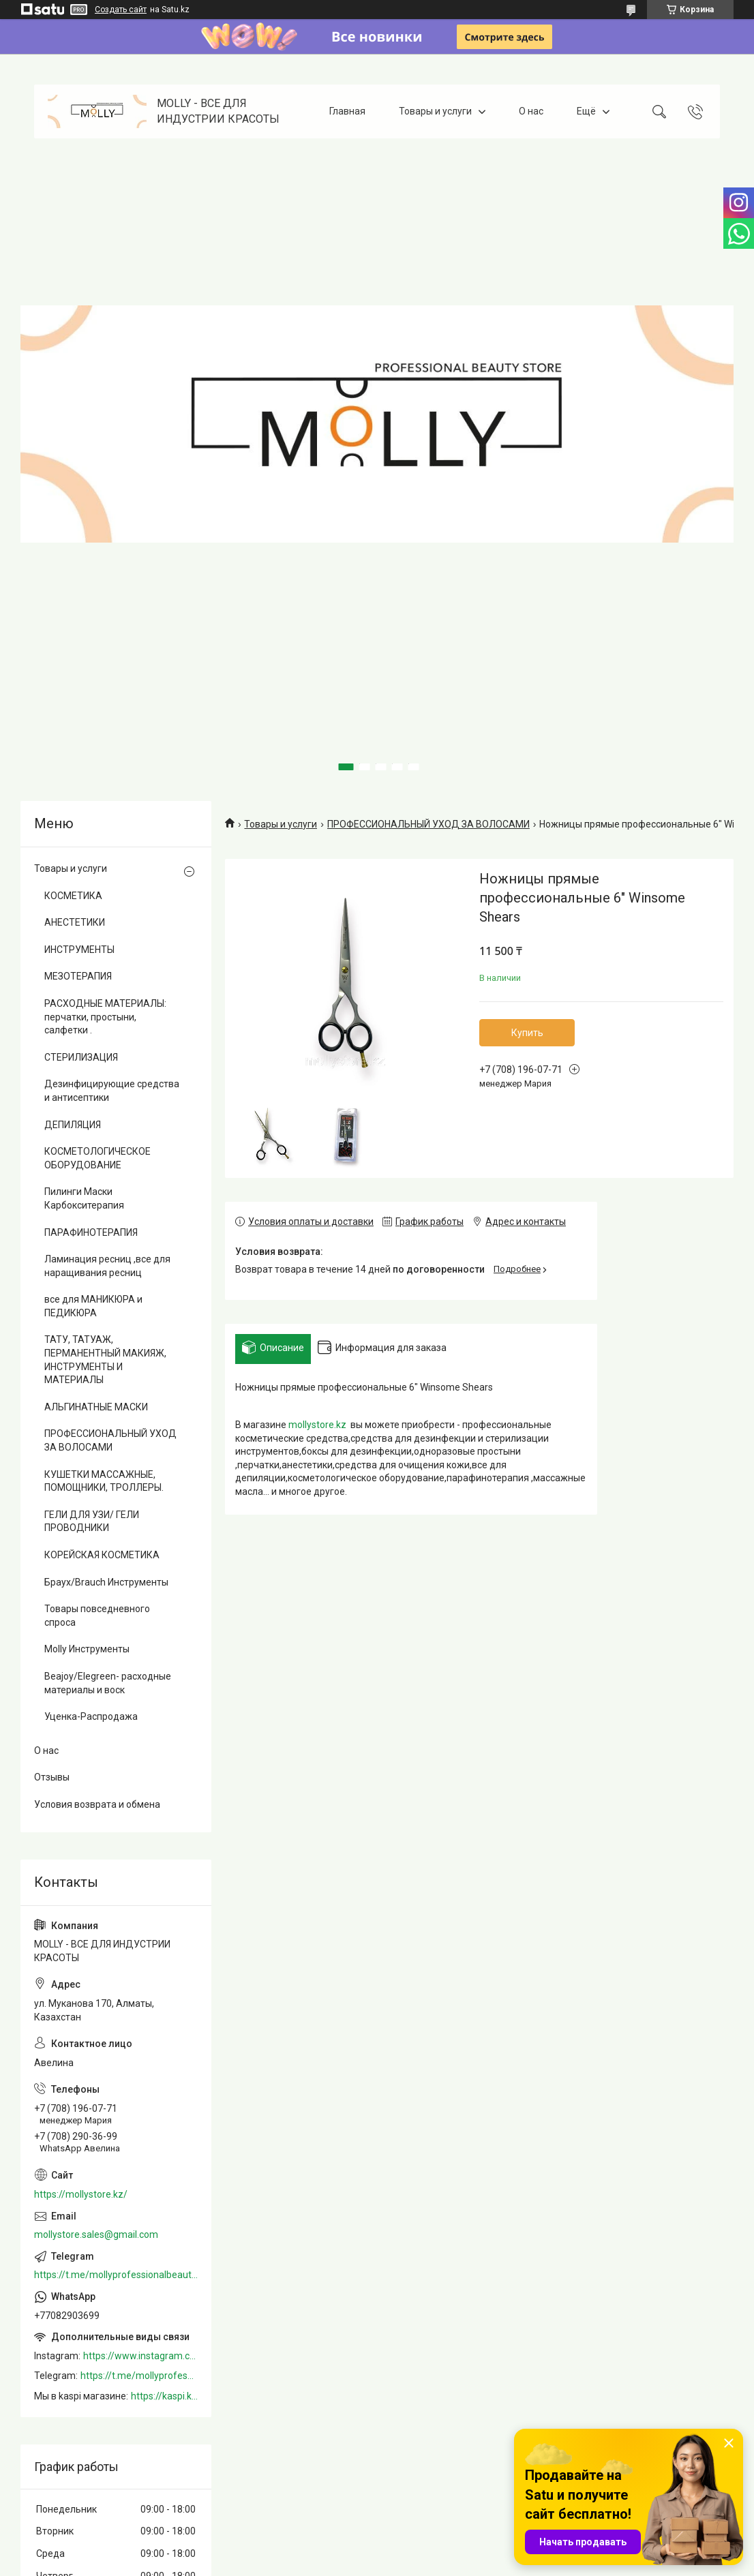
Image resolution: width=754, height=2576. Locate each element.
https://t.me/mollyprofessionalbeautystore (116, 2274)
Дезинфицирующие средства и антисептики (111, 1090)
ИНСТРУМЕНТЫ (79, 949)
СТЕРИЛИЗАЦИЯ (81, 1057)
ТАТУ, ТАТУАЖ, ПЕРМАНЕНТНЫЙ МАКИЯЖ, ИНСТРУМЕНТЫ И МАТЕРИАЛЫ (105, 1359)
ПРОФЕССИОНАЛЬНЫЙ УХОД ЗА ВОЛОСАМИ (428, 824)
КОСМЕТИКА (73, 895)
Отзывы (52, 1777)
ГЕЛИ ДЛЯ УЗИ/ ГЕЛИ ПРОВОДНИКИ (91, 1521)
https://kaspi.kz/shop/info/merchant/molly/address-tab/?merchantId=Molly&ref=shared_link (164, 2396)
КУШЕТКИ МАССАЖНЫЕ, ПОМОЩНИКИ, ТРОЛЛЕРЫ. (104, 1481)
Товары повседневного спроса (97, 1615)
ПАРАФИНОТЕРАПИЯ (91, 1232)
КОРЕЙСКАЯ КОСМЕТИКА (102, 1554)
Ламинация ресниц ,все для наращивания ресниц (107, 1266)
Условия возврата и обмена (97, 1804)
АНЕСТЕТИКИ (74, 922)
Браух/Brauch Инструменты (106, 1582)
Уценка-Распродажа (91, 1716)
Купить (527, 1032)
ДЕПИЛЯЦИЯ (72, 1124)
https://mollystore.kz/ (80, 2194)
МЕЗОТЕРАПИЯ (78, 976)
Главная (347, 111)
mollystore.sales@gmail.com (96, 2234)
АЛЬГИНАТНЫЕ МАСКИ (96, 1406)
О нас (531, 111)
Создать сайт (121, 9)
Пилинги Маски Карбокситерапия (84, 1198)
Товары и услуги (435, 111)
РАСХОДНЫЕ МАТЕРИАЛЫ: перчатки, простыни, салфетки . (105, 1016)
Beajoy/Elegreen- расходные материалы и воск (107, 1683)
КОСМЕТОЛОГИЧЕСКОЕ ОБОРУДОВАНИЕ (97, 1158)
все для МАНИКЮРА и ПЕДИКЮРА (93, 1306)
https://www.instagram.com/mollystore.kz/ (140, 2355)
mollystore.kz (317, 1424)
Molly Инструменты (87, 1648)
